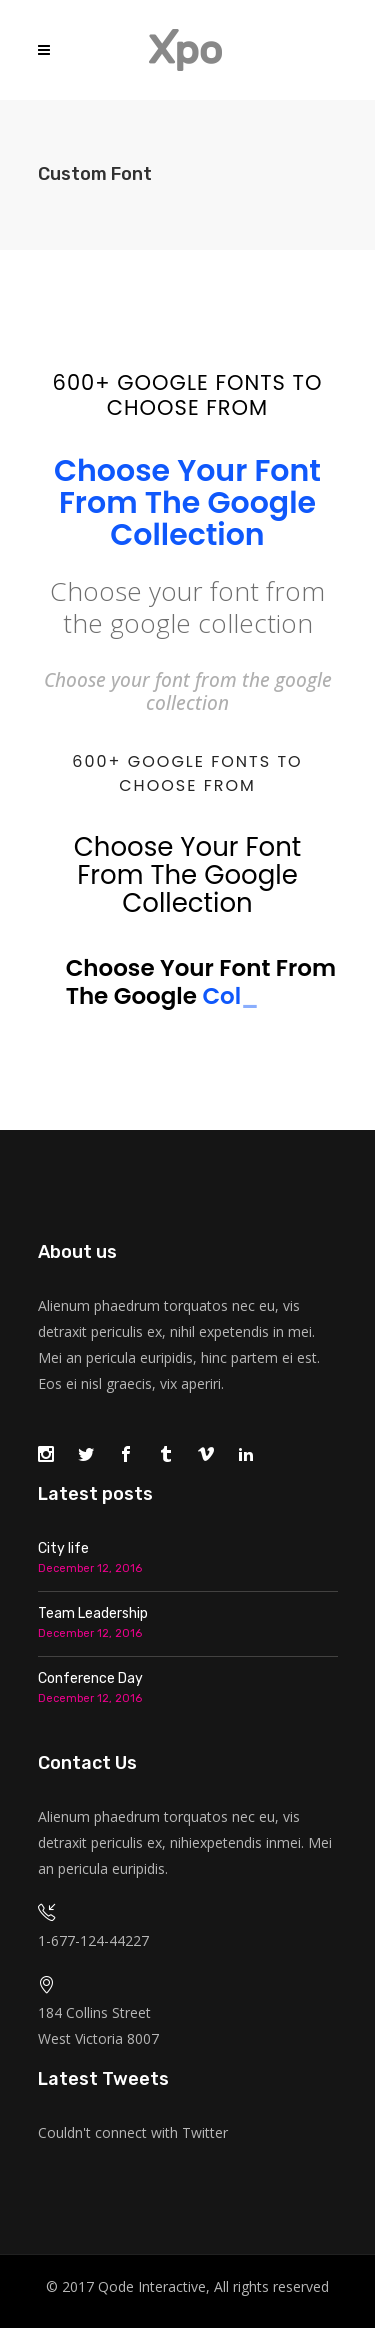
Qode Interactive (152, 2286)
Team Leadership (93, 1613)
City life (63, 1548)
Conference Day (90, 1678)
